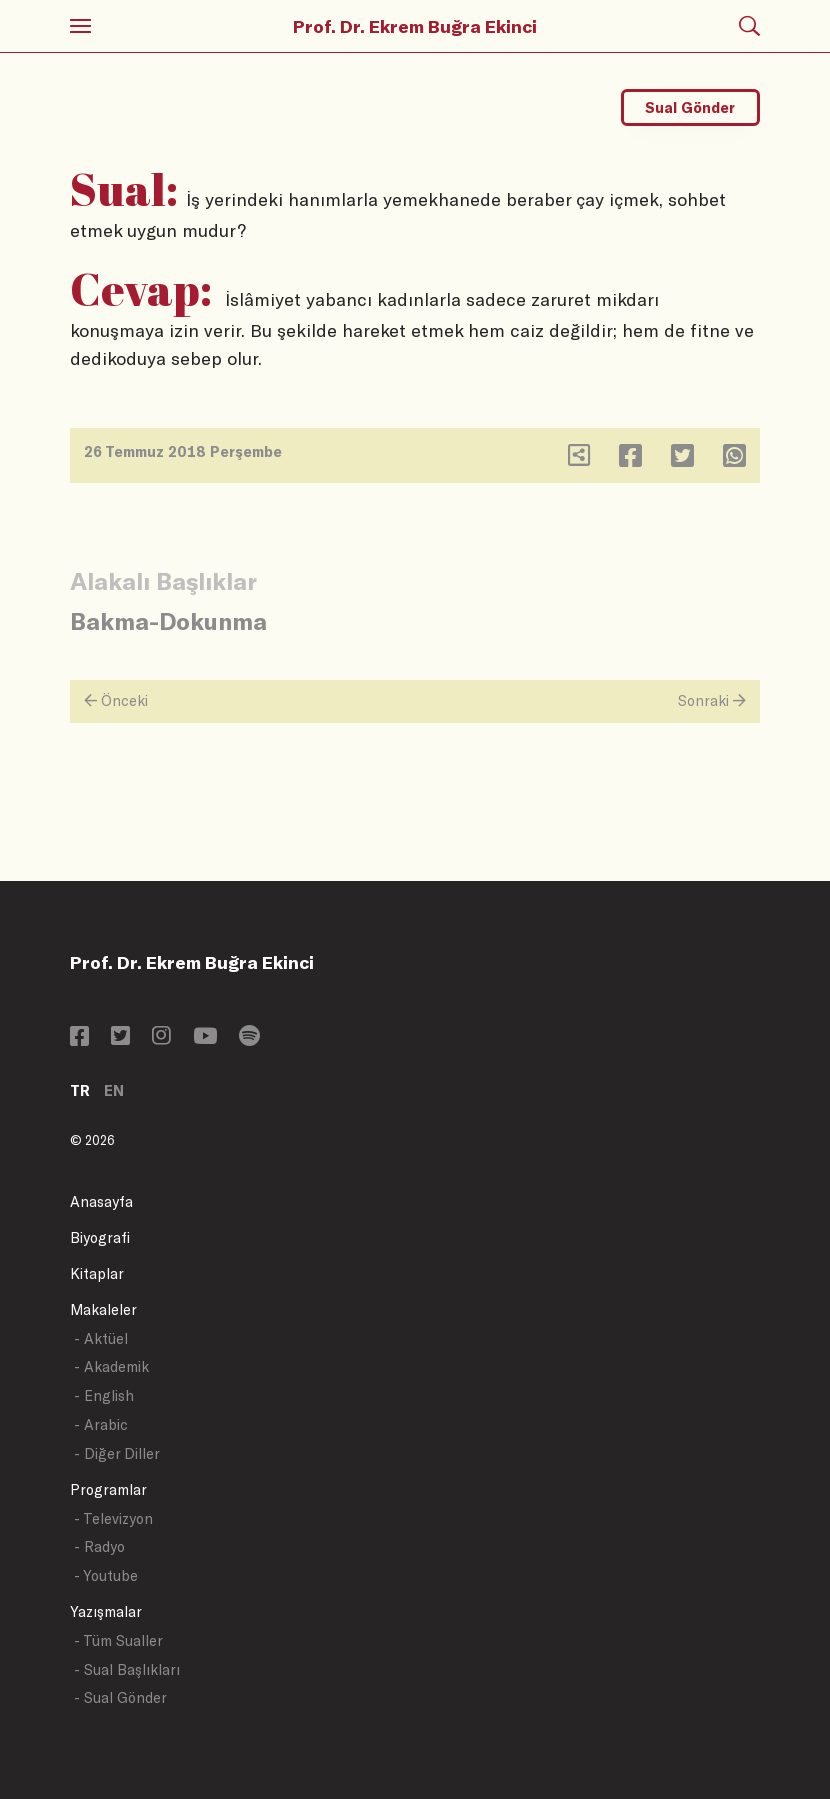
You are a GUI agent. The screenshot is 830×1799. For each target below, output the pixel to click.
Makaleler (103, 1309)
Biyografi (100, 1237)
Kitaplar (97, 1273)
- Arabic (101, 1424)
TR (80, 1090)
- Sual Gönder (120, 1697)
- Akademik (111, 1366)
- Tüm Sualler (118, 1640)
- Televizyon (113, 1518)
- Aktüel (101, 1338)
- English (104, 1395)
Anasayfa (101, 1201)
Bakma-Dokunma (168, 620)
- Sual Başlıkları (127, 1669)
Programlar (108, 1489)
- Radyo (99, 1546)
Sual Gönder (690, 107)
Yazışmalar (106, 1611)
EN (114, 1090)
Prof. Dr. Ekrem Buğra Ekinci (415, 26)
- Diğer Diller (117, 1453)
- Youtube (106, 1575)
